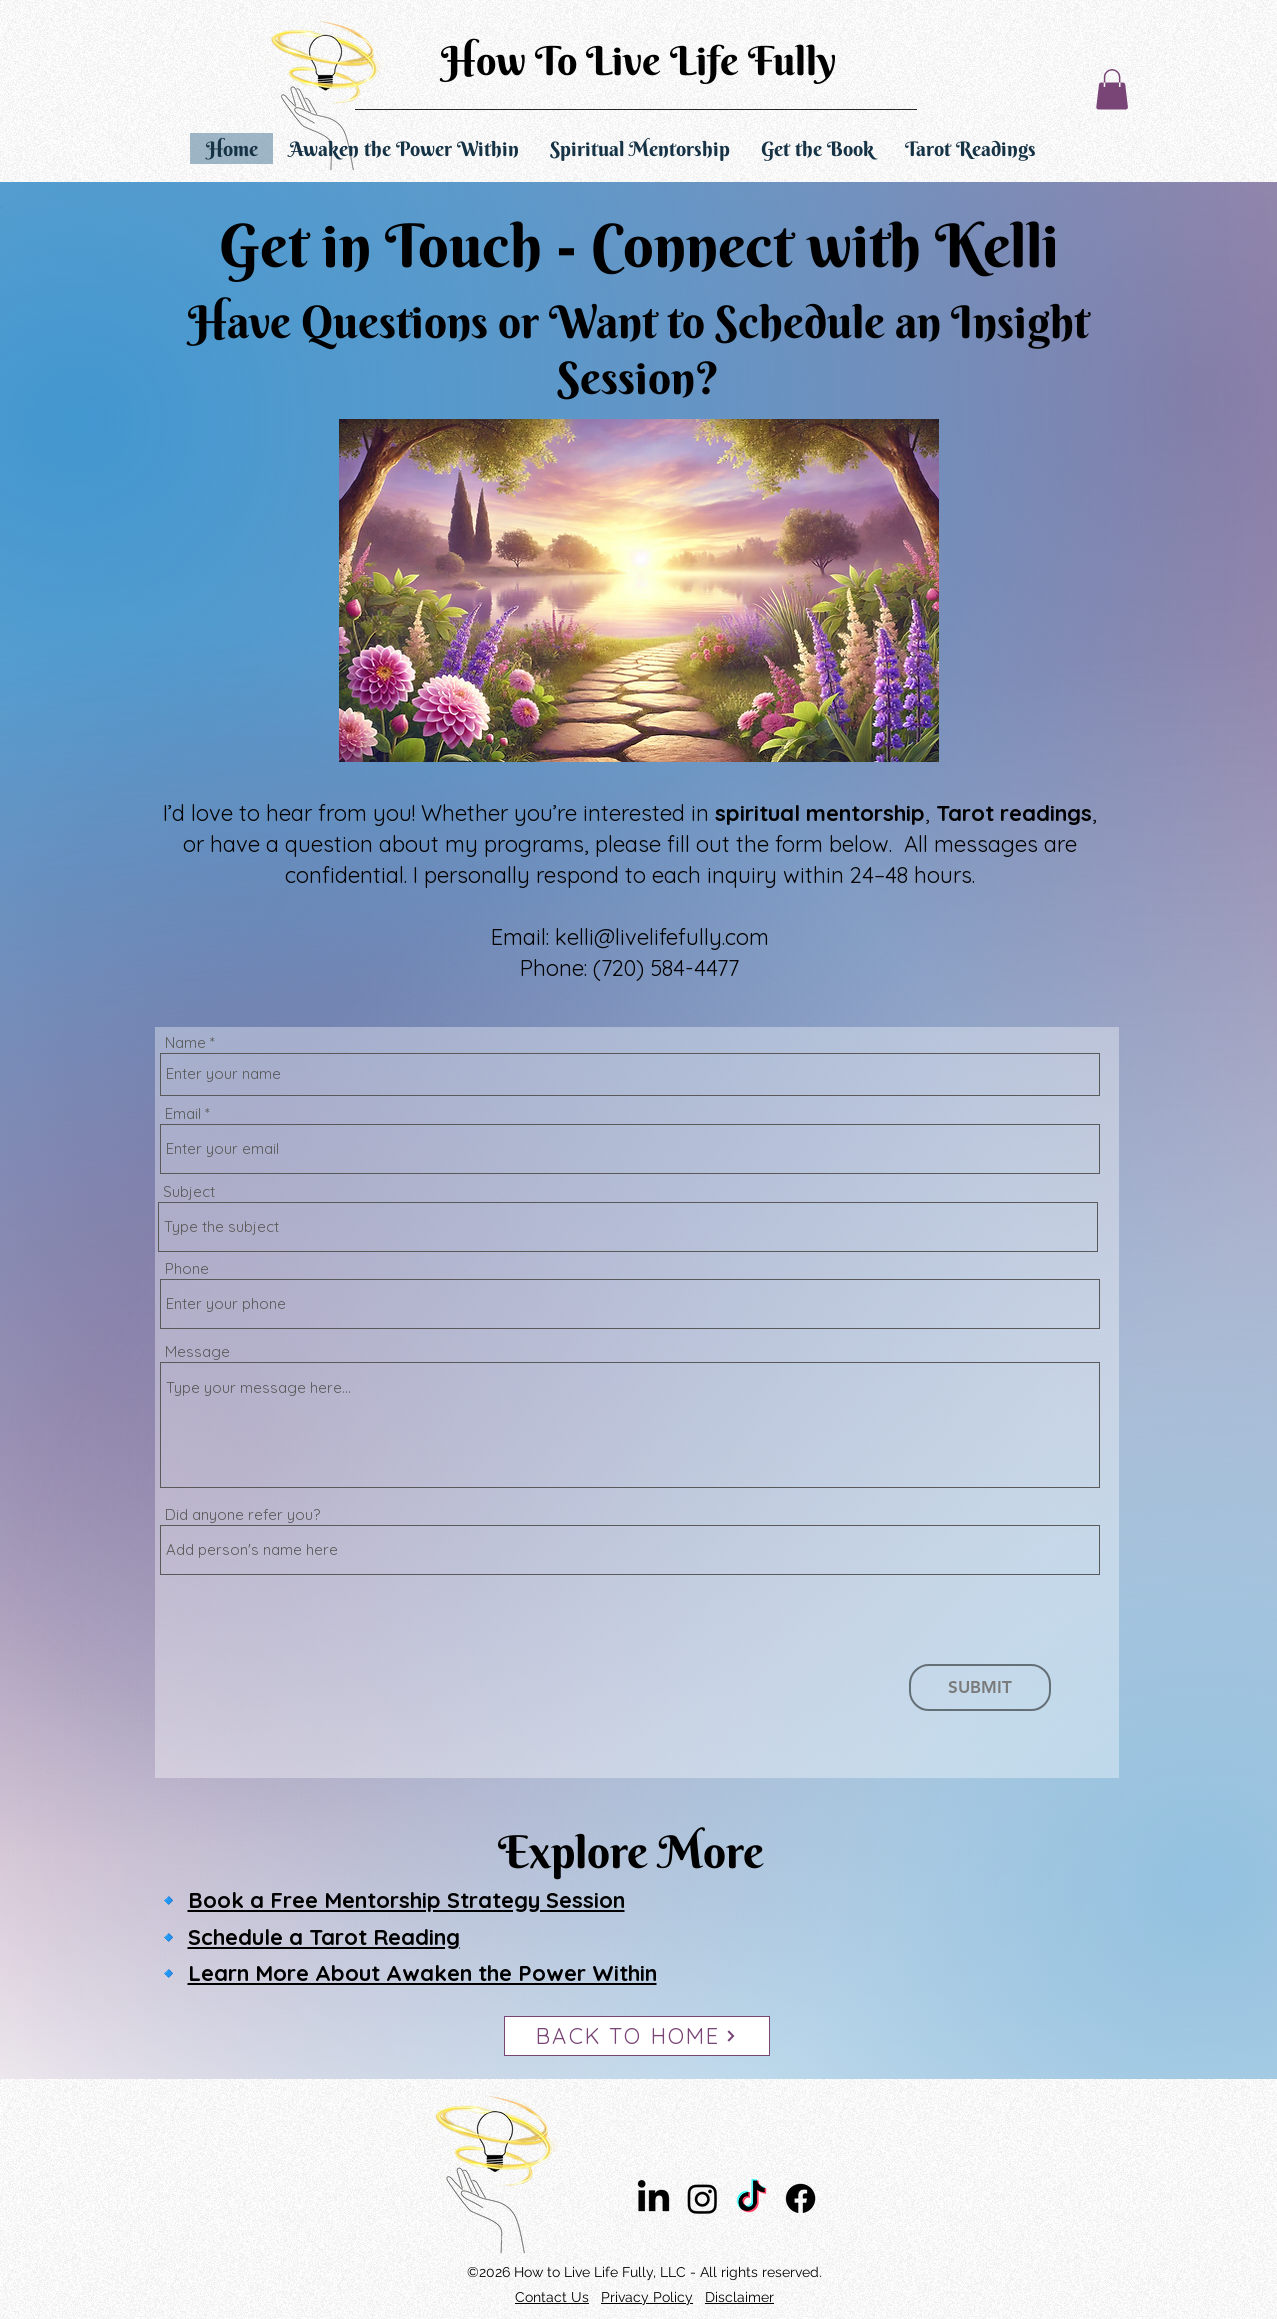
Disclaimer (739, 2297)
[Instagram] (702, 2198)
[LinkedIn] (653, 2198)
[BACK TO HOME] (637, 2036)
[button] (1112, 89)
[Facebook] (800, 2198)
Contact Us (552, 2297)
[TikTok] (751, 2198)
